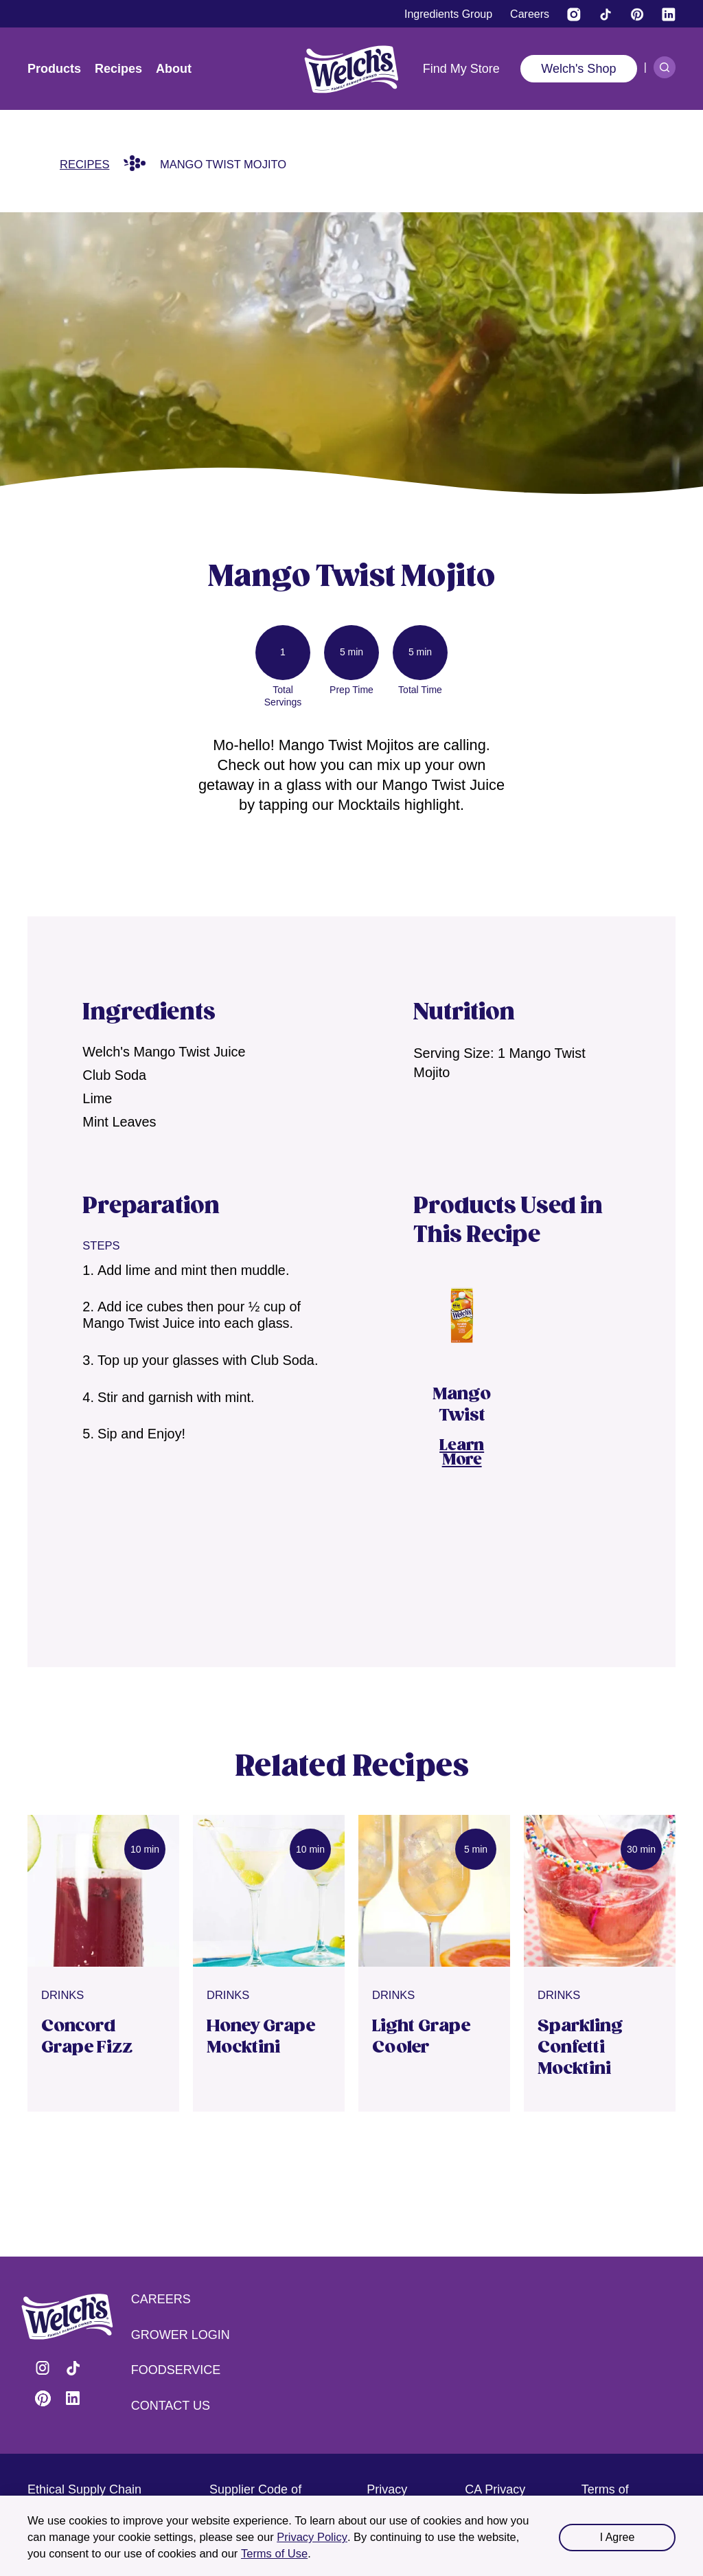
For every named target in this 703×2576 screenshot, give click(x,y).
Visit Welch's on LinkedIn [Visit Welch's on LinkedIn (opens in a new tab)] (73, 2398)
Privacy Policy (312, 2537)
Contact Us (170, 2406)
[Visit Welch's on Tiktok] (605, 14)
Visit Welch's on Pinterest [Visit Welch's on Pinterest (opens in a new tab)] (42, 2398)
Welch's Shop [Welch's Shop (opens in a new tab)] (578, 69)
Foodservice (176, 2370)
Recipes (118, 69)
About (174, 69)
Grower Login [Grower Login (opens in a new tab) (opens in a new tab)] (180, 2335)
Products (54, 69)
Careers (161, 2299)
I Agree (617, 2537)
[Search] (664, 67)
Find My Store (461, 69)
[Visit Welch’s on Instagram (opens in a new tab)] (574, 14)
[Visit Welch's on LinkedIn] (669, 14)
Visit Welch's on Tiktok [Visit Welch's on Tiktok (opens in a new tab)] (73, 2368)
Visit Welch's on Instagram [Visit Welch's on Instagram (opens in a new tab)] (42, 2368)
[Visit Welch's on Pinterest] (637, 14)
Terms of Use (274, 2553)
